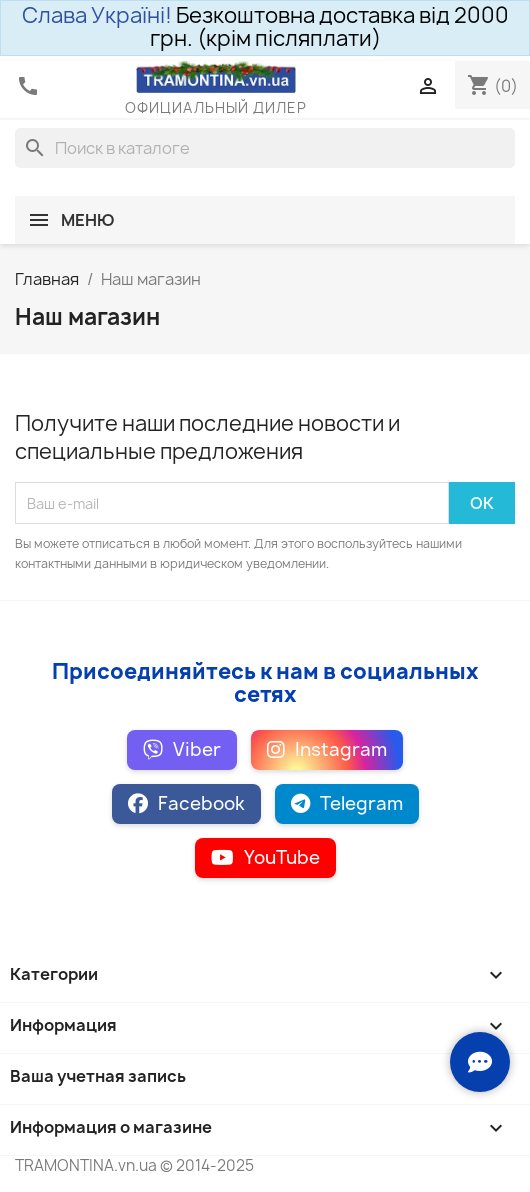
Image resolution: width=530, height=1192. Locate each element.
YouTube (265, 857)
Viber (182, 749)
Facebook (186, 803)
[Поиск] (265, 148)
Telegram (347, 803)
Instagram (327, 749)
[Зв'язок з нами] (480, 1062)
